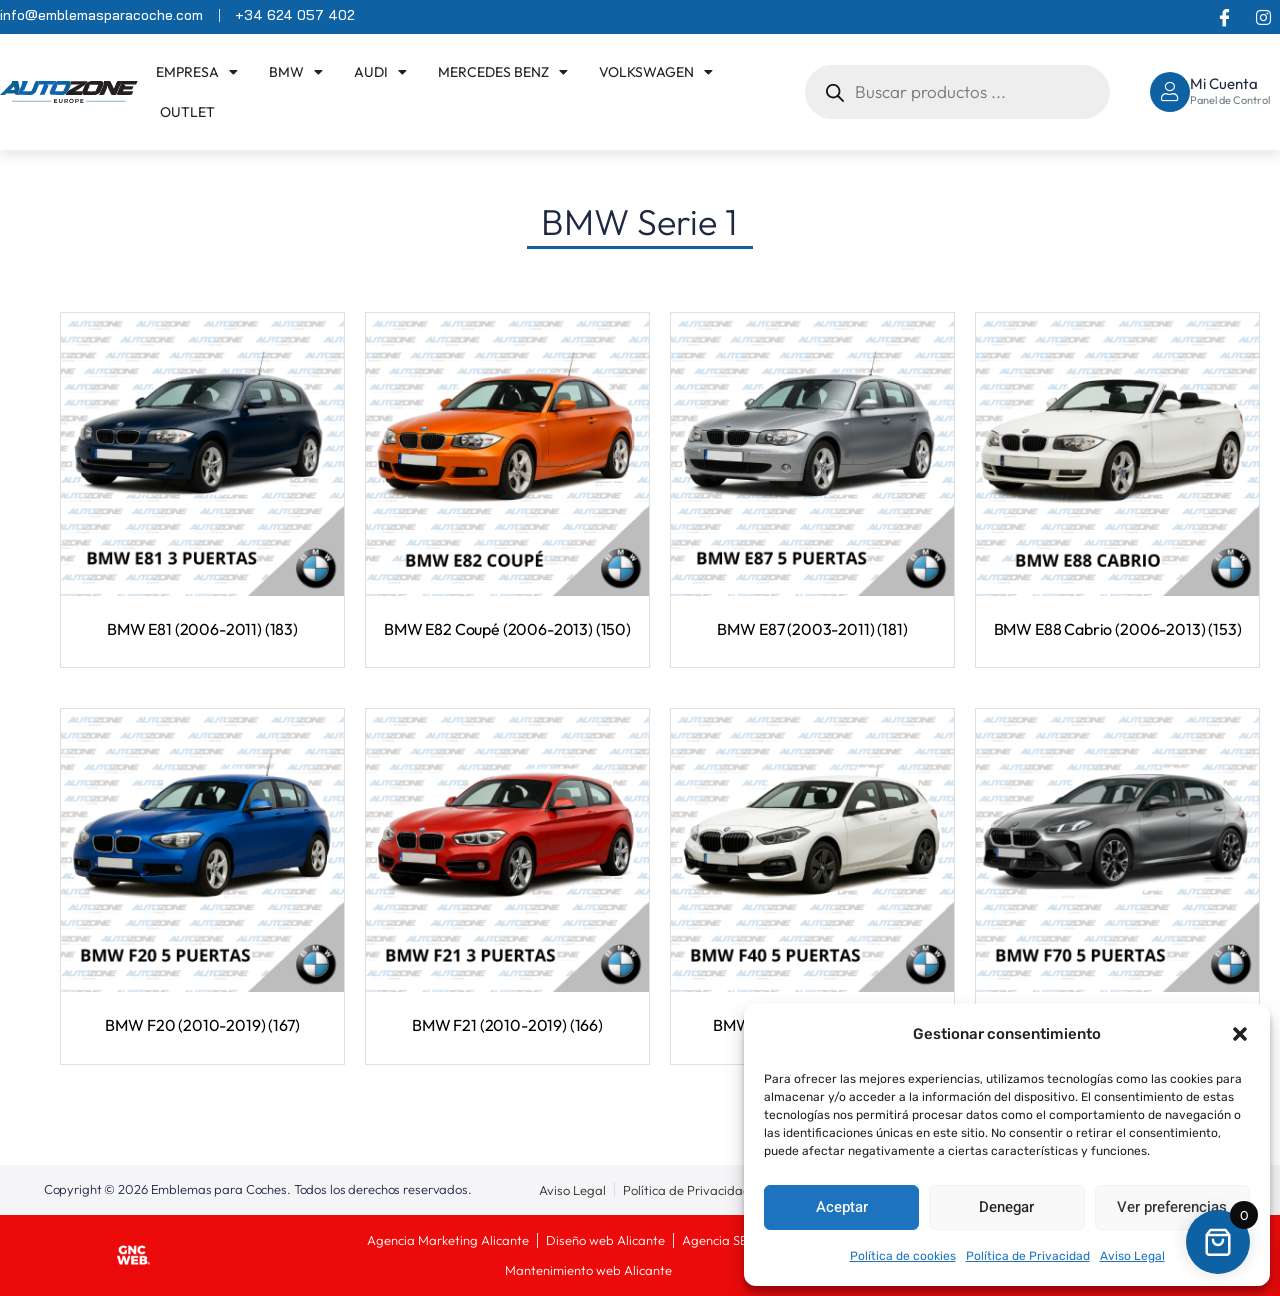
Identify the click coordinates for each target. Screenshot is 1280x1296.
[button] (1240, 1034)
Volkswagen (656, 72)
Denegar (1006, 1207)
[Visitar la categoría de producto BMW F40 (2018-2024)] (812, 876)
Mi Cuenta (1224, 83)
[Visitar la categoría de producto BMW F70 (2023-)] (1117, 876)
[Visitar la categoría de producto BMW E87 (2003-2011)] (812, 480)
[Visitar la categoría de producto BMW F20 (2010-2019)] (202, 876)
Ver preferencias (1172, 1207)
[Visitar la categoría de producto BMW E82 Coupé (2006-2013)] (507, 480)
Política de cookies (903, 1256)
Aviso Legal (1132, 1256)
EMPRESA (197, 72)
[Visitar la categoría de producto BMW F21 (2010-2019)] (507, 876)
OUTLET (187, 112)
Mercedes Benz (503, 72)
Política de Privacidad (1028, 1256)
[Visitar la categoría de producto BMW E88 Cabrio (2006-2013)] (1117, 480)
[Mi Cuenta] (1170, 92)
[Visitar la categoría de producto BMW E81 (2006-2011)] (202, 480)
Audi (380, 72)
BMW (296, 72)
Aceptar (842, 1207)
